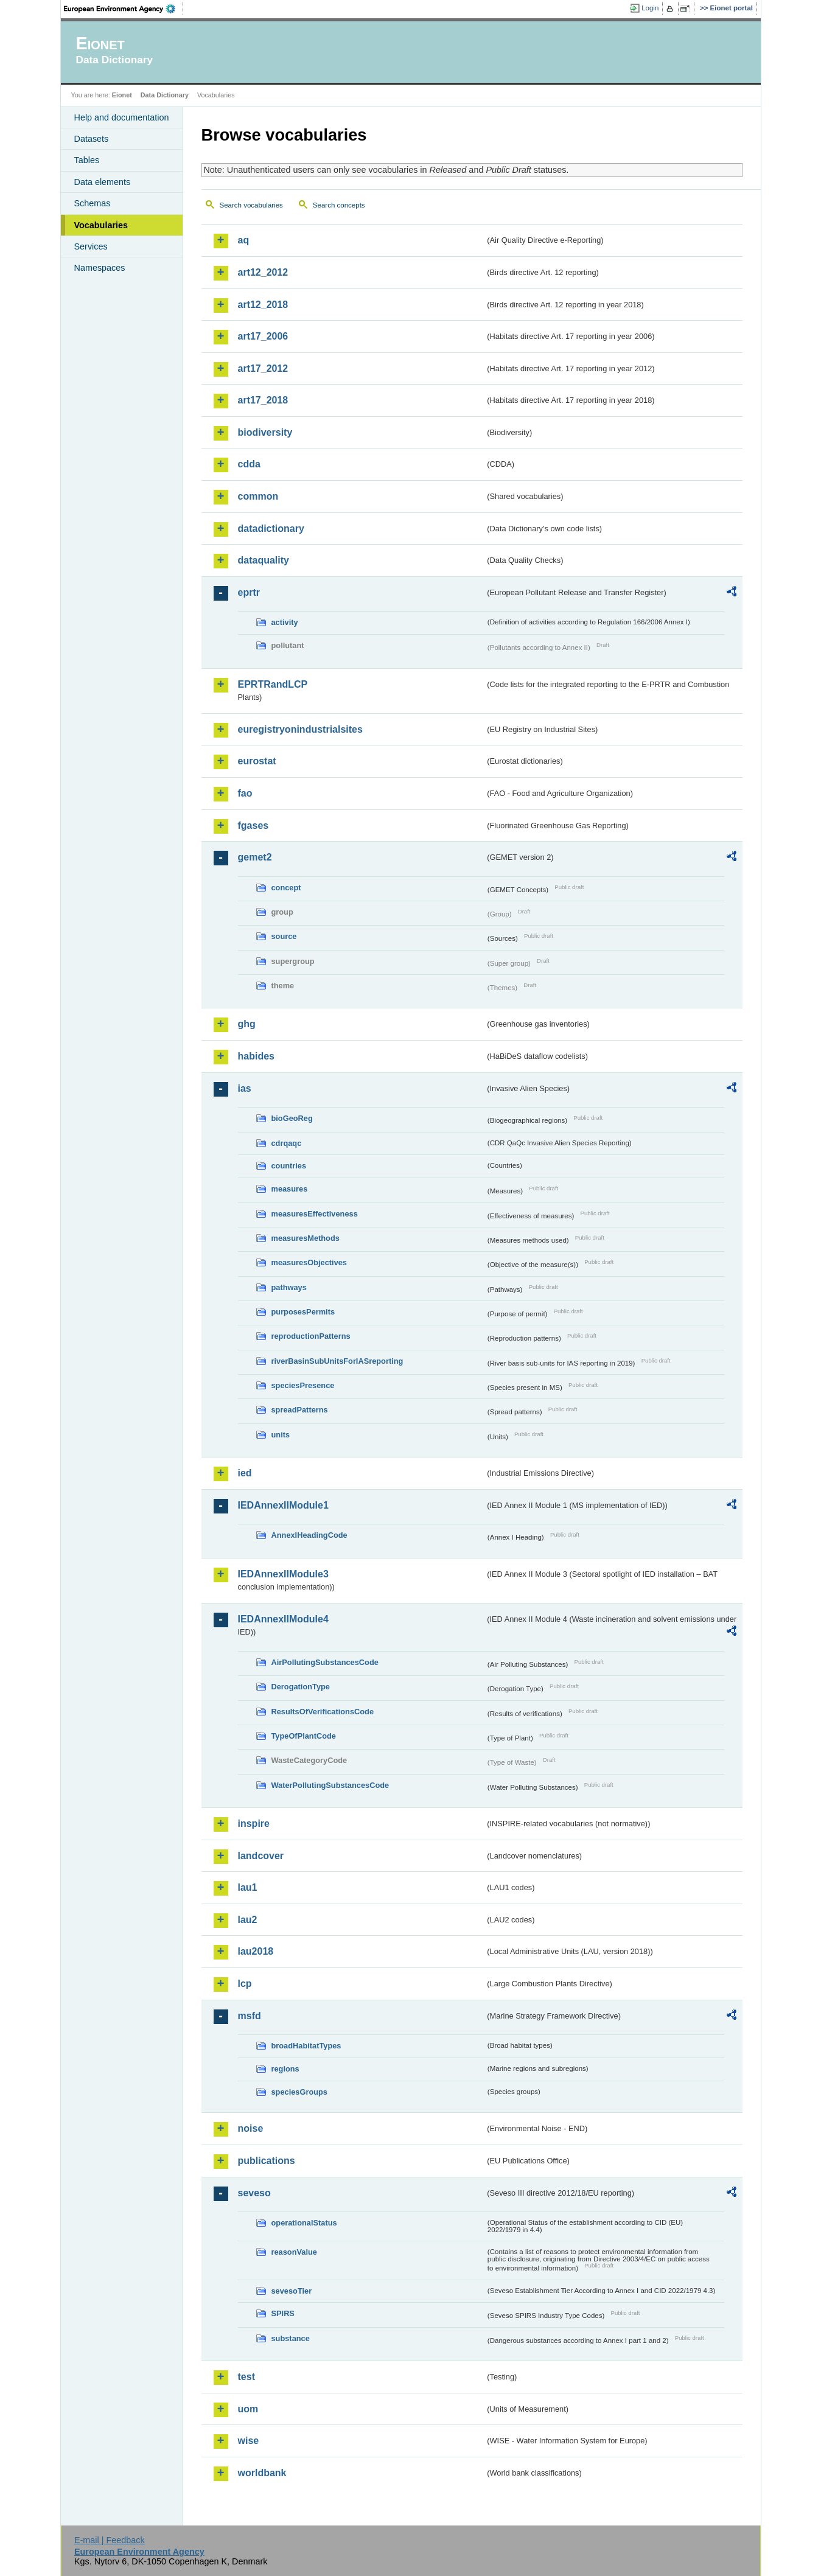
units (280, 1434)
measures (289, 1188)
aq (244, 240)
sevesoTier (291, 2290)
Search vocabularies (251, 205)
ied (245, 1473)
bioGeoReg (292, 1118)
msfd (249, 2016)
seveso (254, 2193)
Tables (87, 160)
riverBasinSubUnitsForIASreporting (337, 1361)
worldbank (262, 2473)
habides (256, 1056)
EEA (123, 8)
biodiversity (265, 432)
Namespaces (99, 268)
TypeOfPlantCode (303, 1735)
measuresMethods (305, 1238)
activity (284, 622)
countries (289, 1165)
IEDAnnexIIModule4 (283, 1619)
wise (248, 2440)
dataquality (263, 560)
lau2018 (256, 1951)
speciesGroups (299, 2091)
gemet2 (255, 857)
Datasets (91, 139)
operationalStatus (304, 2222)
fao (245, 793)
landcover (261, 1856)
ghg (247, 1024)
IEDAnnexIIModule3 (283, 1574)
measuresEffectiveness (314, 1213)
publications (266, 2160)
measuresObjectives (309, 1262)
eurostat (257, 761)
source (284, 936)
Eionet (122, 95)
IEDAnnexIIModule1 (283, 1505)
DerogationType (300, 1686)
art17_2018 (263, 400)
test (246, 2377)
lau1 (247, 1887)
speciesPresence (303, 1385)
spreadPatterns (299, 1409)
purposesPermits (303, 1311)
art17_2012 (263, 368)
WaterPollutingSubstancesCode (330, 1785)
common (258, 496)
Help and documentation (121, 117)
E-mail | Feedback (109, 2540)
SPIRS (283, 2313)
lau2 (247, 1920)
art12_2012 (263, 272)
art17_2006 (263, 336)
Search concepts (339, 205)
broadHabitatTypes (306, 2045)
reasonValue (294, 2252)
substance (290, 2338)
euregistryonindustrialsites (300, 729)
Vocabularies (101, 225)
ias (244, 1088)
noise (251, 2128)
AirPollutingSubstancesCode (325, 1662)
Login (650, 8)
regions (285, 2068)
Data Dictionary (165, 95)
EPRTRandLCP (273, 684)
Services (91, 246)
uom (248, 2409)
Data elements (102, 182)
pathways (289, 1287)
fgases (253, 825)
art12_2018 (263, 304)
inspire (254, 1823)
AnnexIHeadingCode (309, 1535)
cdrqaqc (286, 1143)
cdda (249, 464)
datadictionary (271, 528)
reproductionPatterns (311, 1336)
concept (286, 887)
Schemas (92, 203)
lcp (245, 1983)
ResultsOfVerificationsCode (322, 1711)
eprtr (249, 592)
